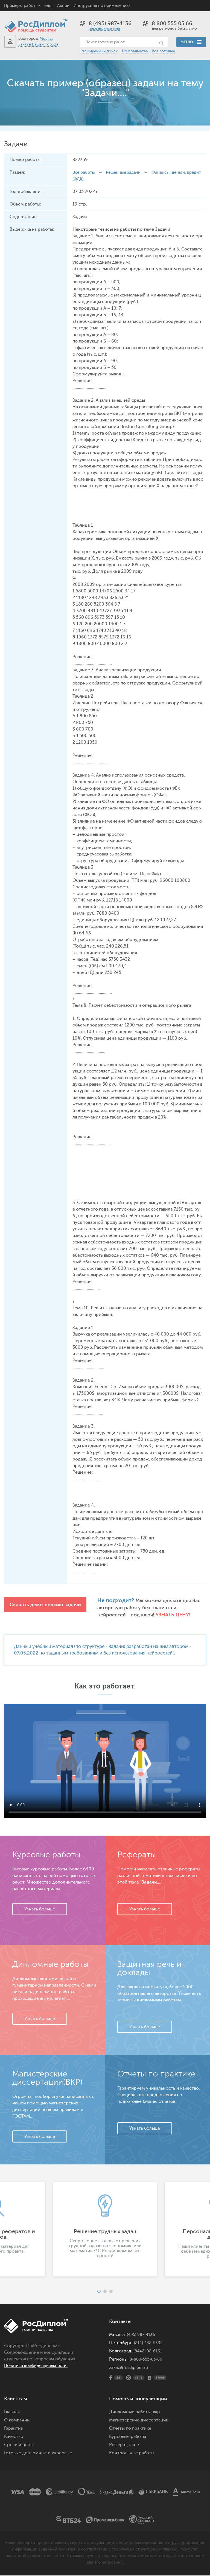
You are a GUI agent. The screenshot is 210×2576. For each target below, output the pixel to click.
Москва (46, 38)
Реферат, (118, 2445)
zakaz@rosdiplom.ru (129, 2368)
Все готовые (163, 51)
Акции (63, 5)
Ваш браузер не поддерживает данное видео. (105, 1762)
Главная (12, 2412)
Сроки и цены (18, 2445)
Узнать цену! (144, 1615)
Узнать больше (39, 1909)
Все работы (84, 172)
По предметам (135, 51)
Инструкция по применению (102, 5)
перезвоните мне (104, 28)
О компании (17, 2420)
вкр (156, 2412)
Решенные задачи (126, 172)
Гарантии (14, 2428)
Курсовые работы (127, 2437)
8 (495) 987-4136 (110, 23)
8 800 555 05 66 (172, 23)
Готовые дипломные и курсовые (38, 2453)
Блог (48, 5)
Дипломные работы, (131, 2412)
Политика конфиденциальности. (39, 2366)
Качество (13, 2437)
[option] (105, 2230)
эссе (134, 2445)
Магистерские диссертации (139, 2420)
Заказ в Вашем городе (38, 44)
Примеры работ (19, 5)
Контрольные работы (131, 2453)
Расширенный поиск (99, 51)
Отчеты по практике (130, 2428)
